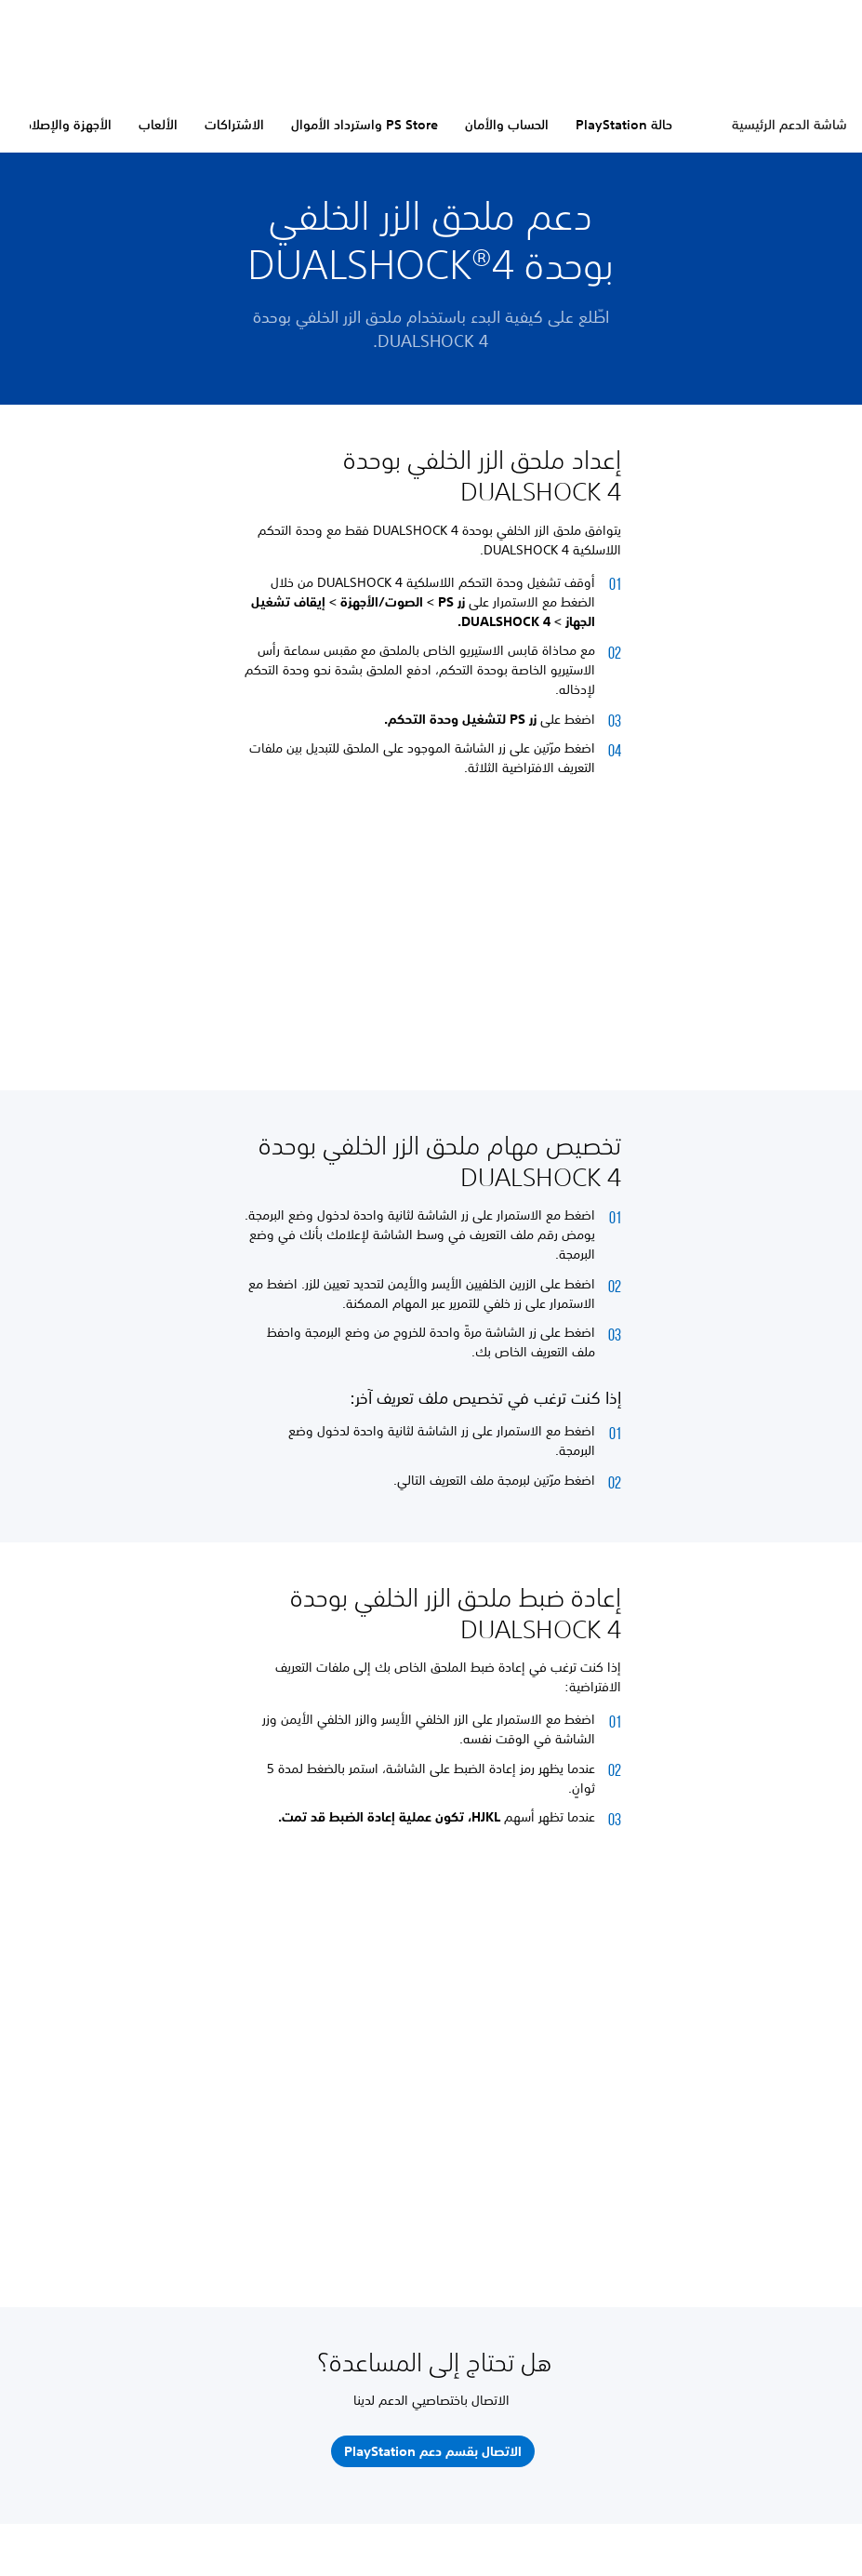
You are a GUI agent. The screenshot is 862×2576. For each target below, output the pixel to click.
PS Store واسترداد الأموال (364, 124)
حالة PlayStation (624, 124)
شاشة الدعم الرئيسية (789, 124)
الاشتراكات (234, 124)
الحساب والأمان (507, 124)
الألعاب (158, 124)
